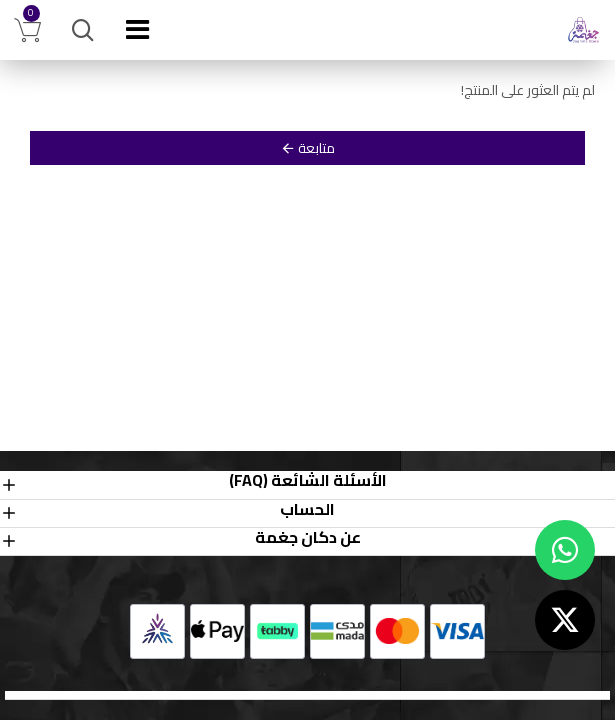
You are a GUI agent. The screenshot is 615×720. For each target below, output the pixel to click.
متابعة (316, 148)
